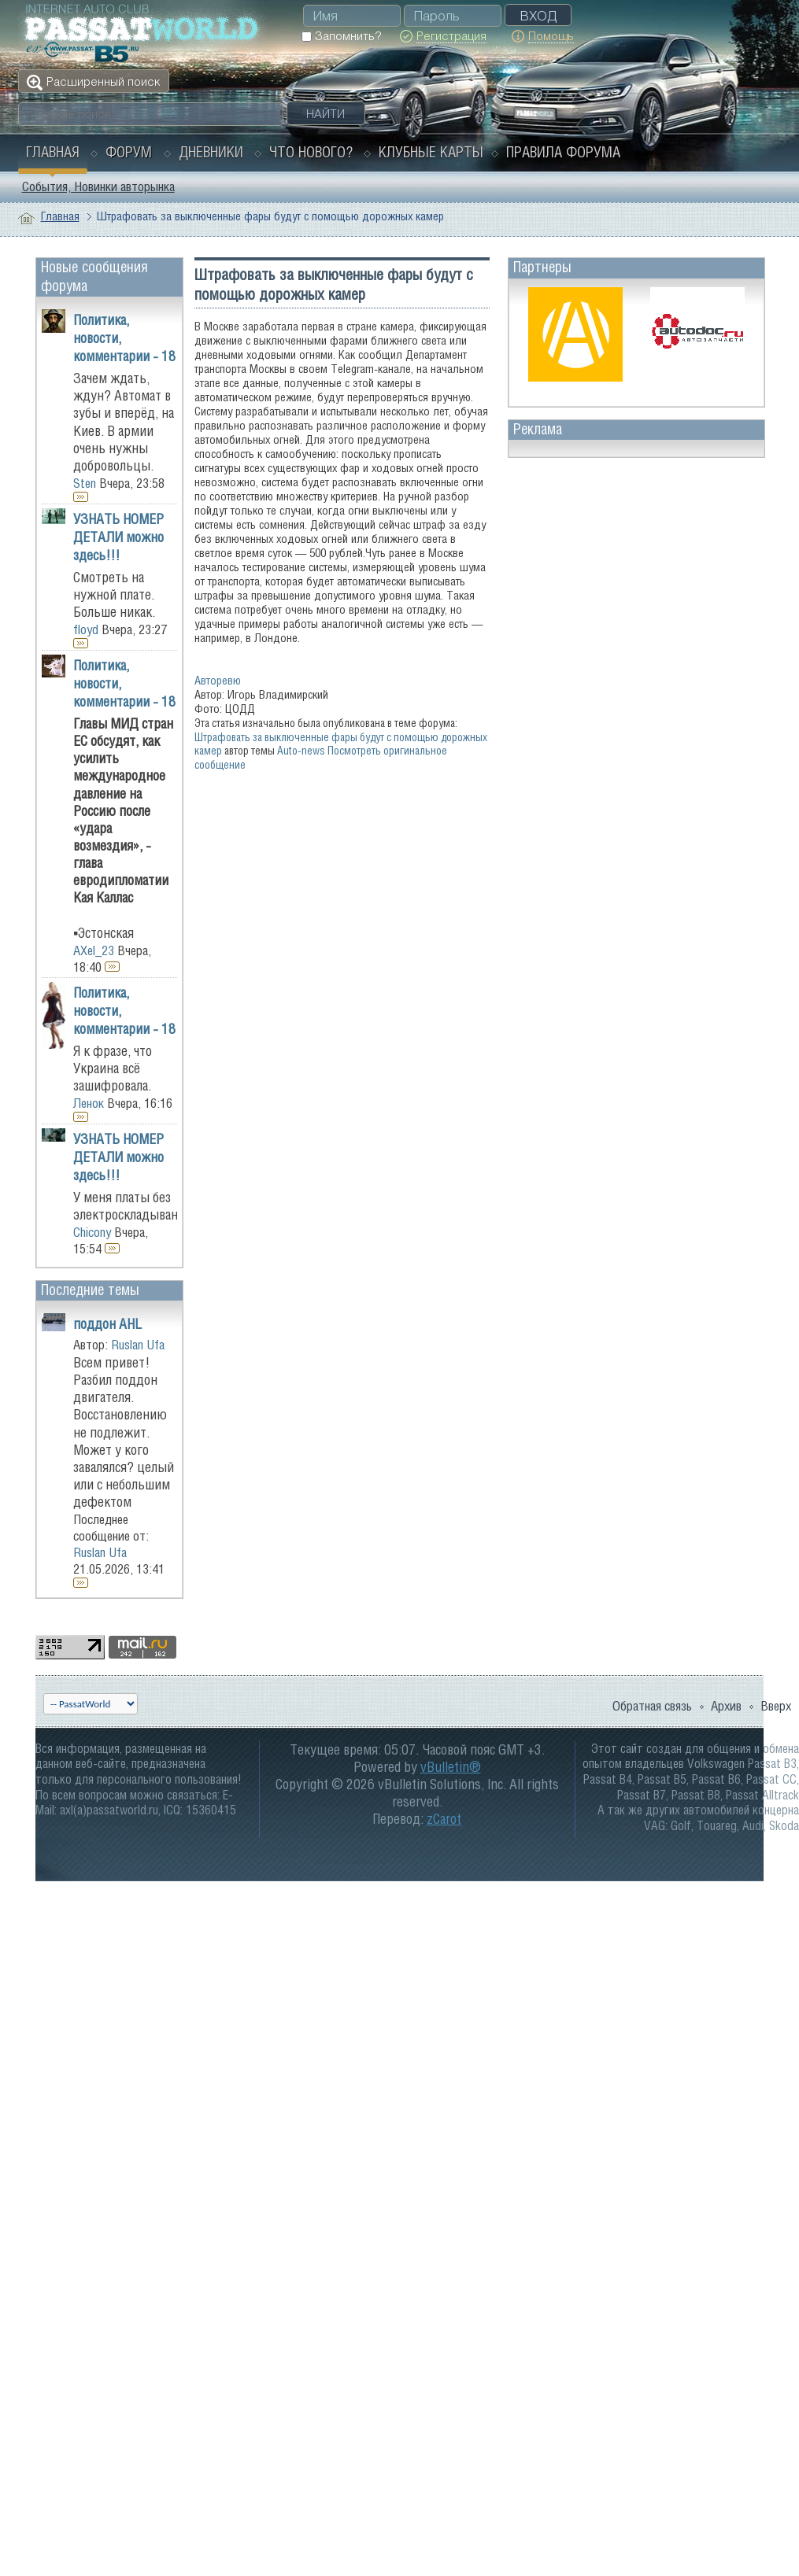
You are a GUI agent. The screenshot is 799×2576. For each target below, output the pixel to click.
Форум (128, 152)
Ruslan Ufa (138, 1345)
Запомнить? (341, 35)
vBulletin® (450, 1767)
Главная (53, 152)
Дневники (211, 152)
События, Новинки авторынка (98, 186)
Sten (84, 483)
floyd (85, 629)
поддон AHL (107, 1324)
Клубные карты (431, 152)
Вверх (775, 1706)
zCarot (444, 1818)
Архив (726, 1706)
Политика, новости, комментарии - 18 (124, 338)
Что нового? (311, 152)
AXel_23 (93, 950)
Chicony (92, 1232)
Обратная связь (652, 1706)
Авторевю (217, 680)
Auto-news (301, 750)
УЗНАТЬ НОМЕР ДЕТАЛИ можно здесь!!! (118, 537)
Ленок (88, 1103)
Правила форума (563, 152)
